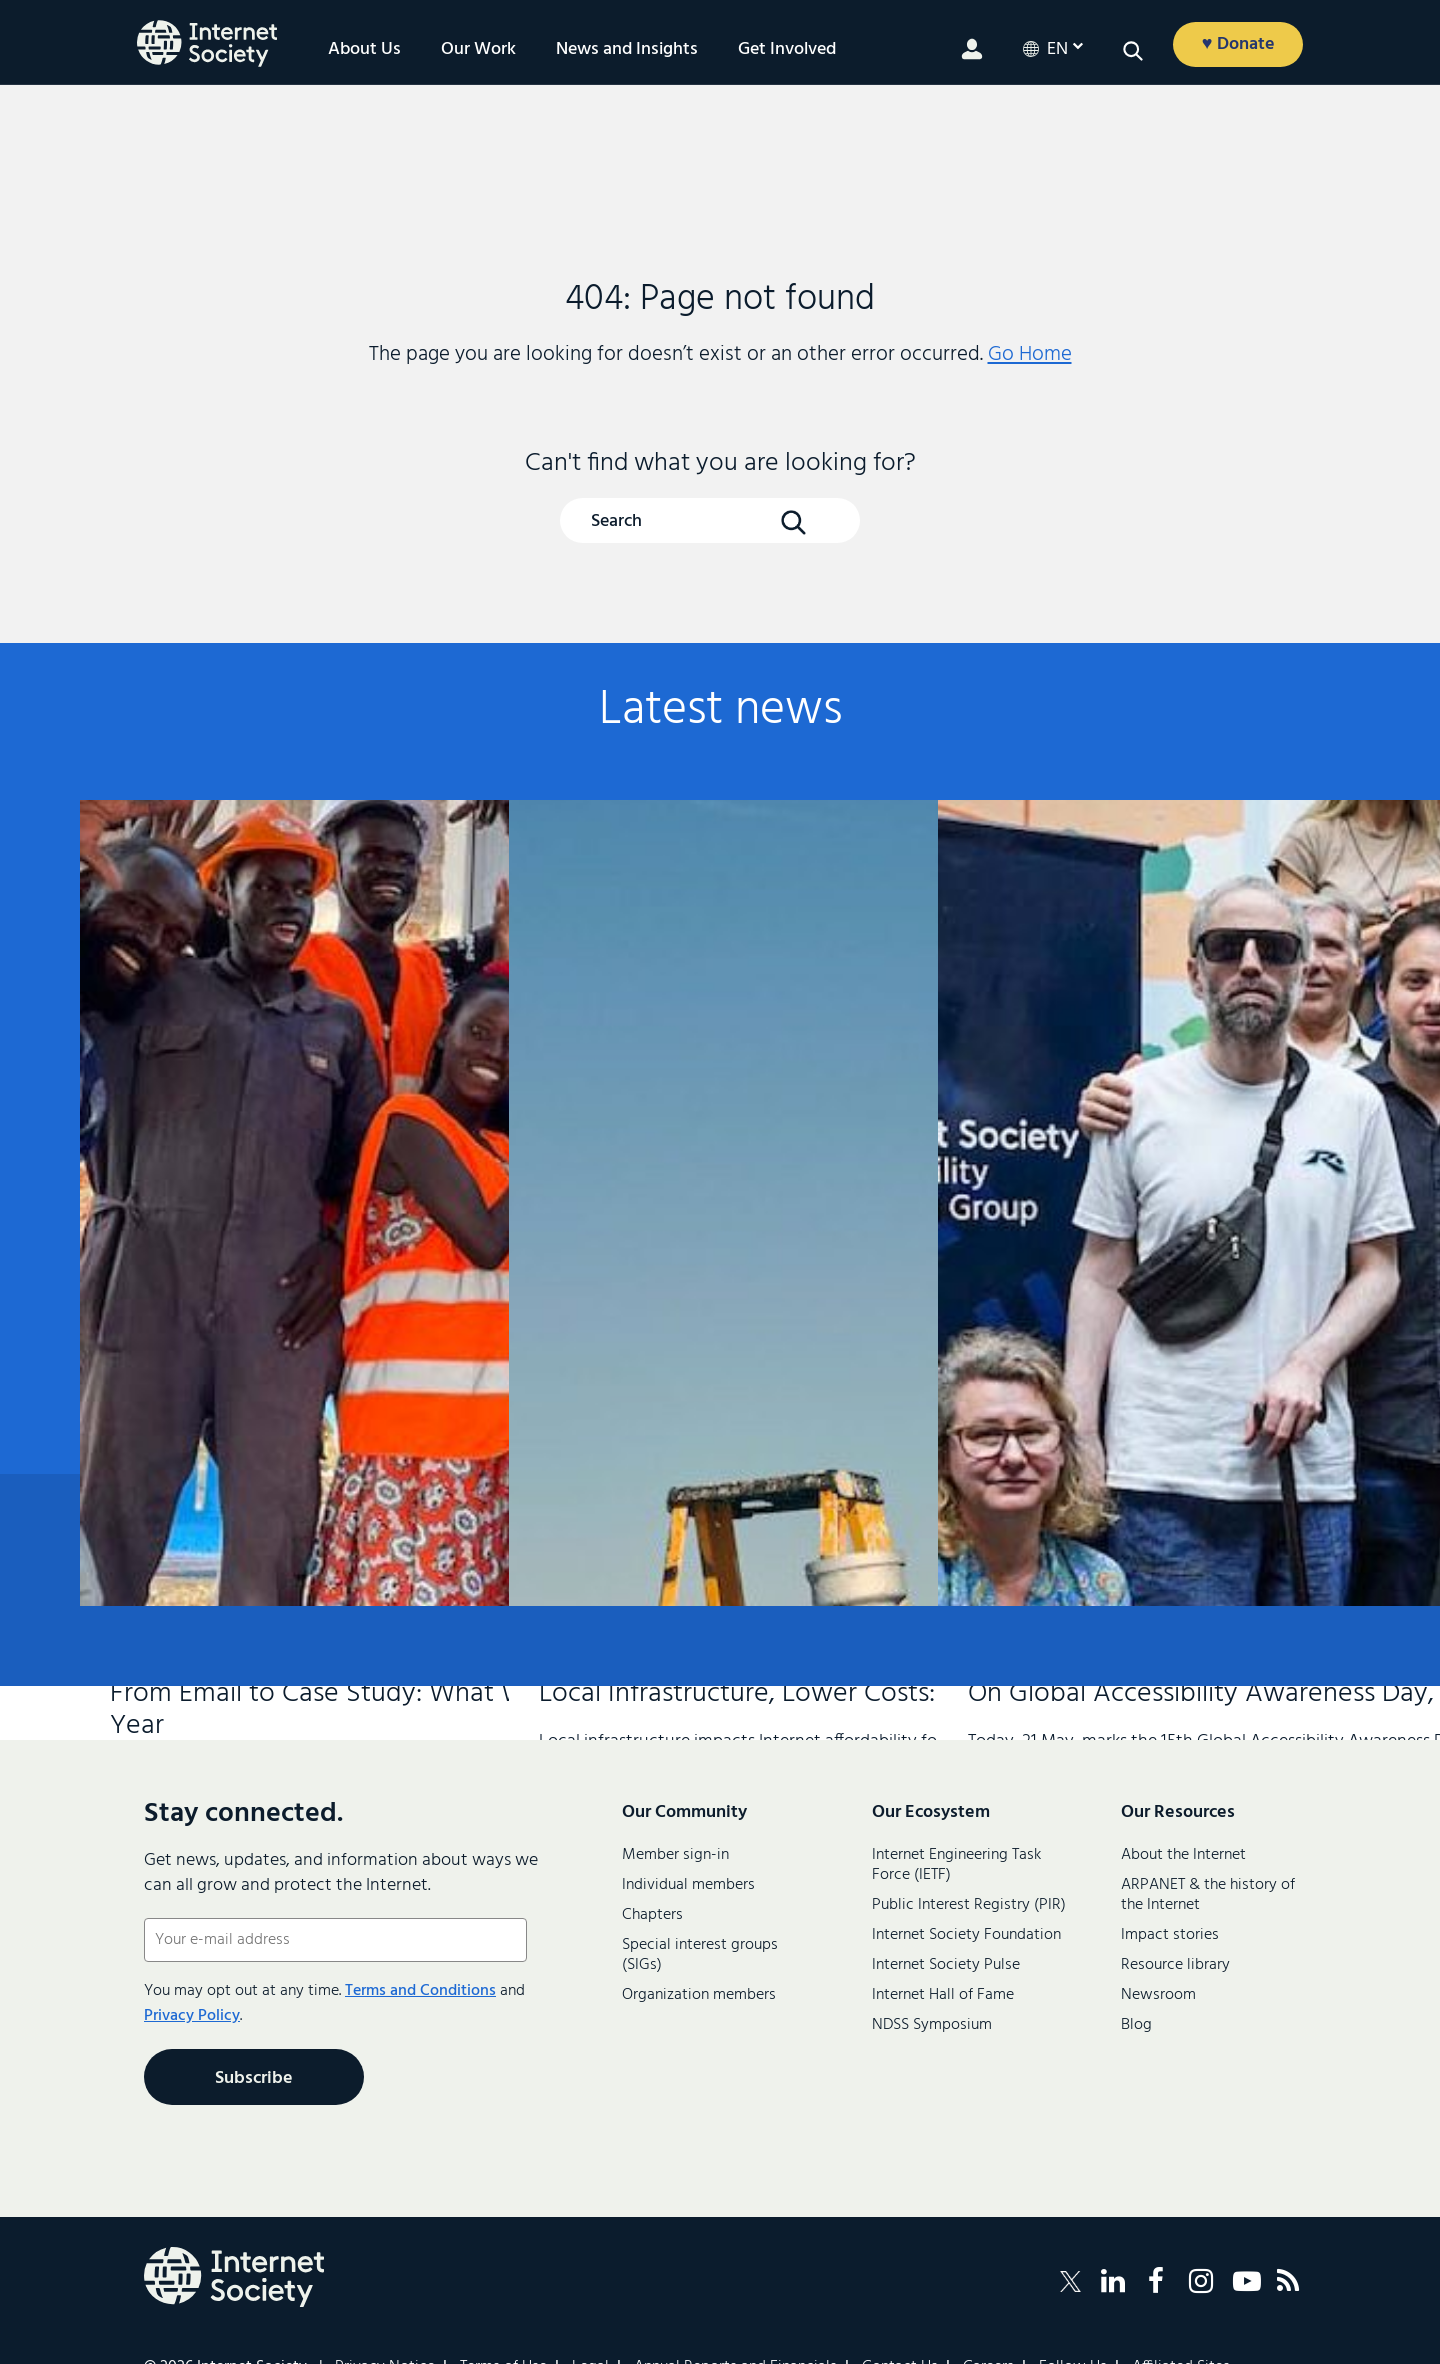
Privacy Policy (192, 2016)
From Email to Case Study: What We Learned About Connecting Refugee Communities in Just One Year (285, 1107)
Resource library (1175, 1965)
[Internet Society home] (207, 43)
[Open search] (1133, 51)
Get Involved (787, 50)
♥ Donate (1238, 44)
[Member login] (972, 49)
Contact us (1250, 1581)
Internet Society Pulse (946, 1965)
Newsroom (1158, 1995)
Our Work (478, 50)
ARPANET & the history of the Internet (1208, 1895)
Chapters (652, 1915)
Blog (1136, 2025)
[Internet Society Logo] (234, 2277)
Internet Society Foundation (966, 1935)
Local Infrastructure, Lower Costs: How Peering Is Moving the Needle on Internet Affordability (714, 1091)
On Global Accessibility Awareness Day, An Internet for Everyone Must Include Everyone (1143, 1102)
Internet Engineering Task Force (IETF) (956, 1865)
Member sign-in (675, 1855)
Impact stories (1170, 1935)
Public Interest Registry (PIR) (969, 1905)
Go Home (1030, 354)
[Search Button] (793, 522)
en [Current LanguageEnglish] (1057, 50)
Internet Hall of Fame (943, 1995)
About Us (364, 50)
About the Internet (1183, 1855)
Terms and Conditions (420, 1991)
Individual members (688, 1885)
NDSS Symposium (932, 2025)
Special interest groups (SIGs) (700, 1955)
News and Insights (627, 50)
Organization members (699, 1995)
